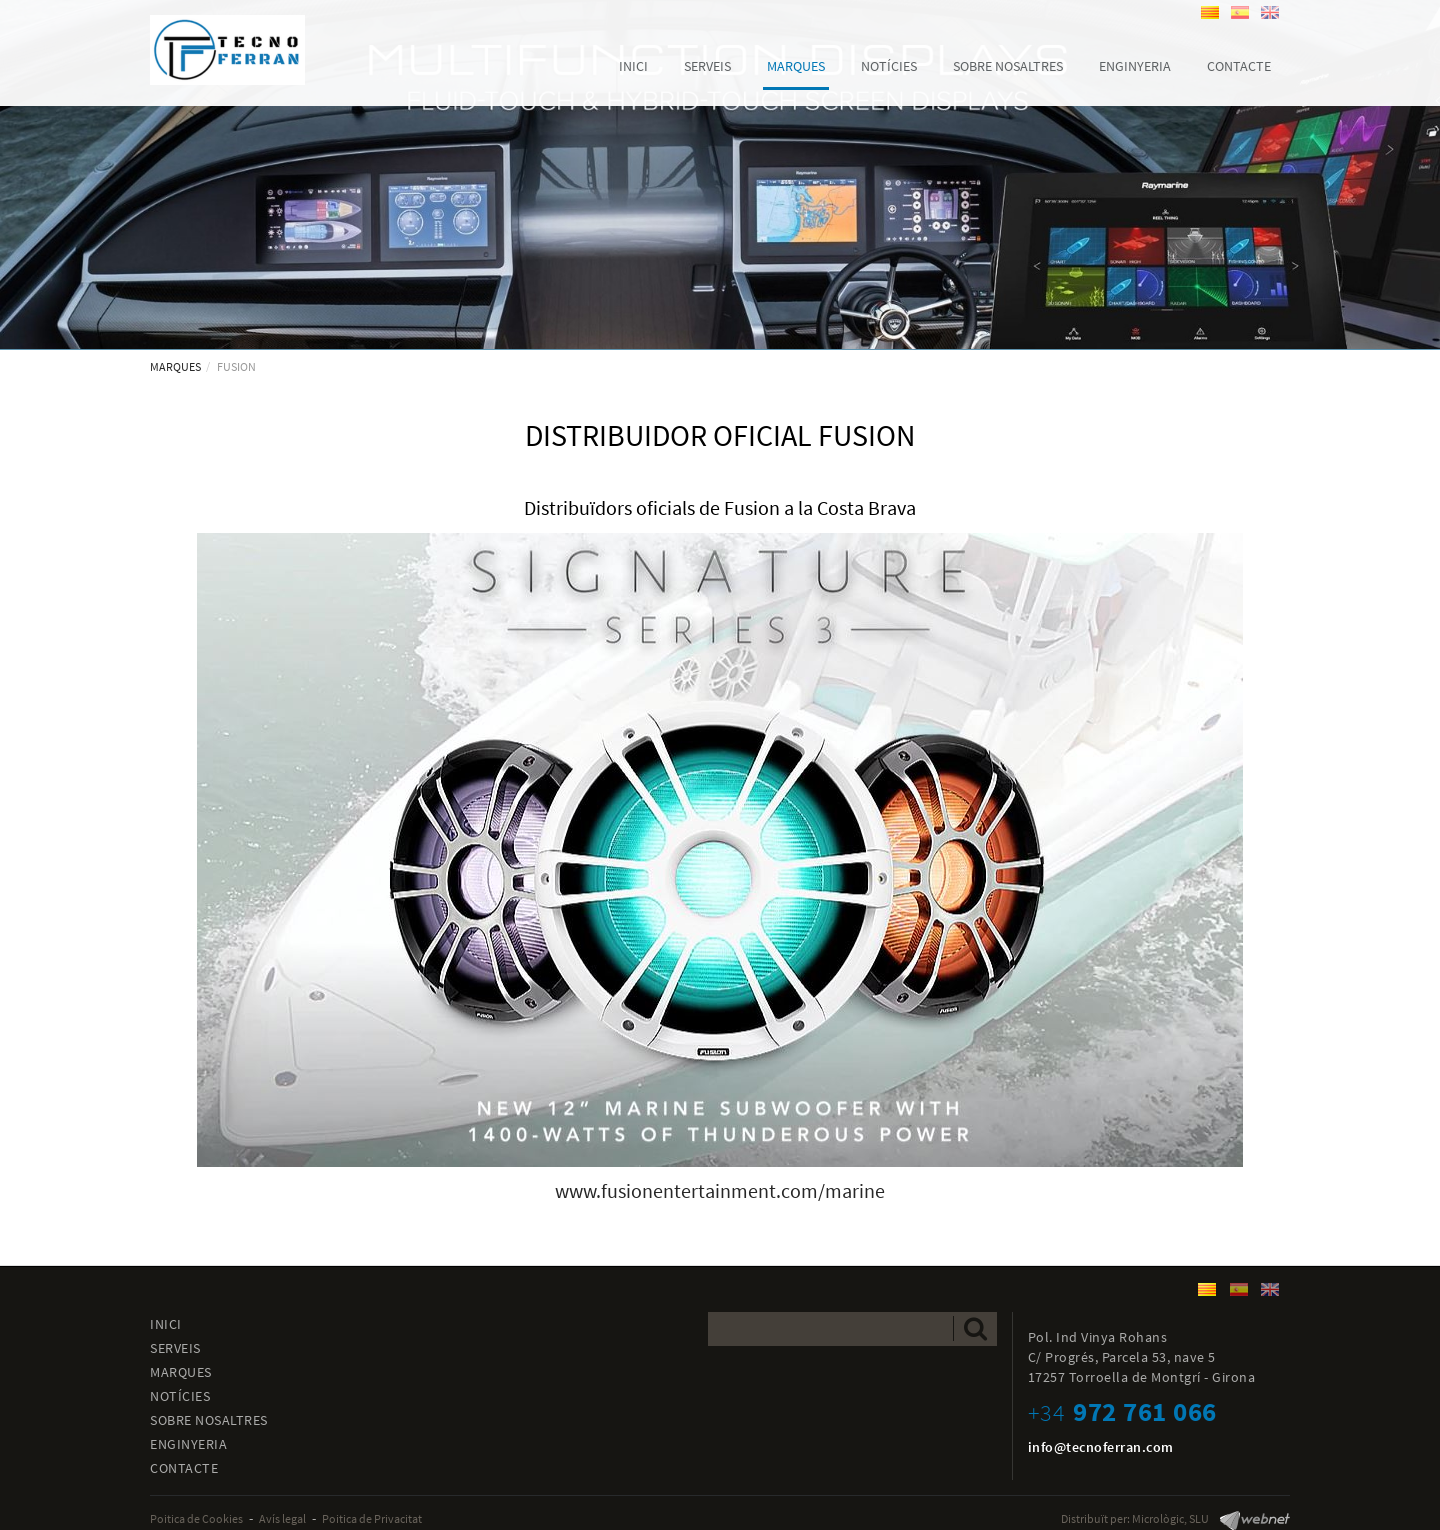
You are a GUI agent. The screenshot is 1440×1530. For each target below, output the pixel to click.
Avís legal (282, 1518)
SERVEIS (175, 1348)
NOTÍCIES (180, 1396)
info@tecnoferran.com (1101, 1447)
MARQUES (175, 366)
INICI (166, 1324)
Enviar (975, 1328)
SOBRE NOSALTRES (209, 1420)
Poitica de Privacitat (372, 1518)
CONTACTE (184, 1468)
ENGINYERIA (188, 1444)
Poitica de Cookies (196, 1518)
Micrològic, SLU (1170, 1518)
